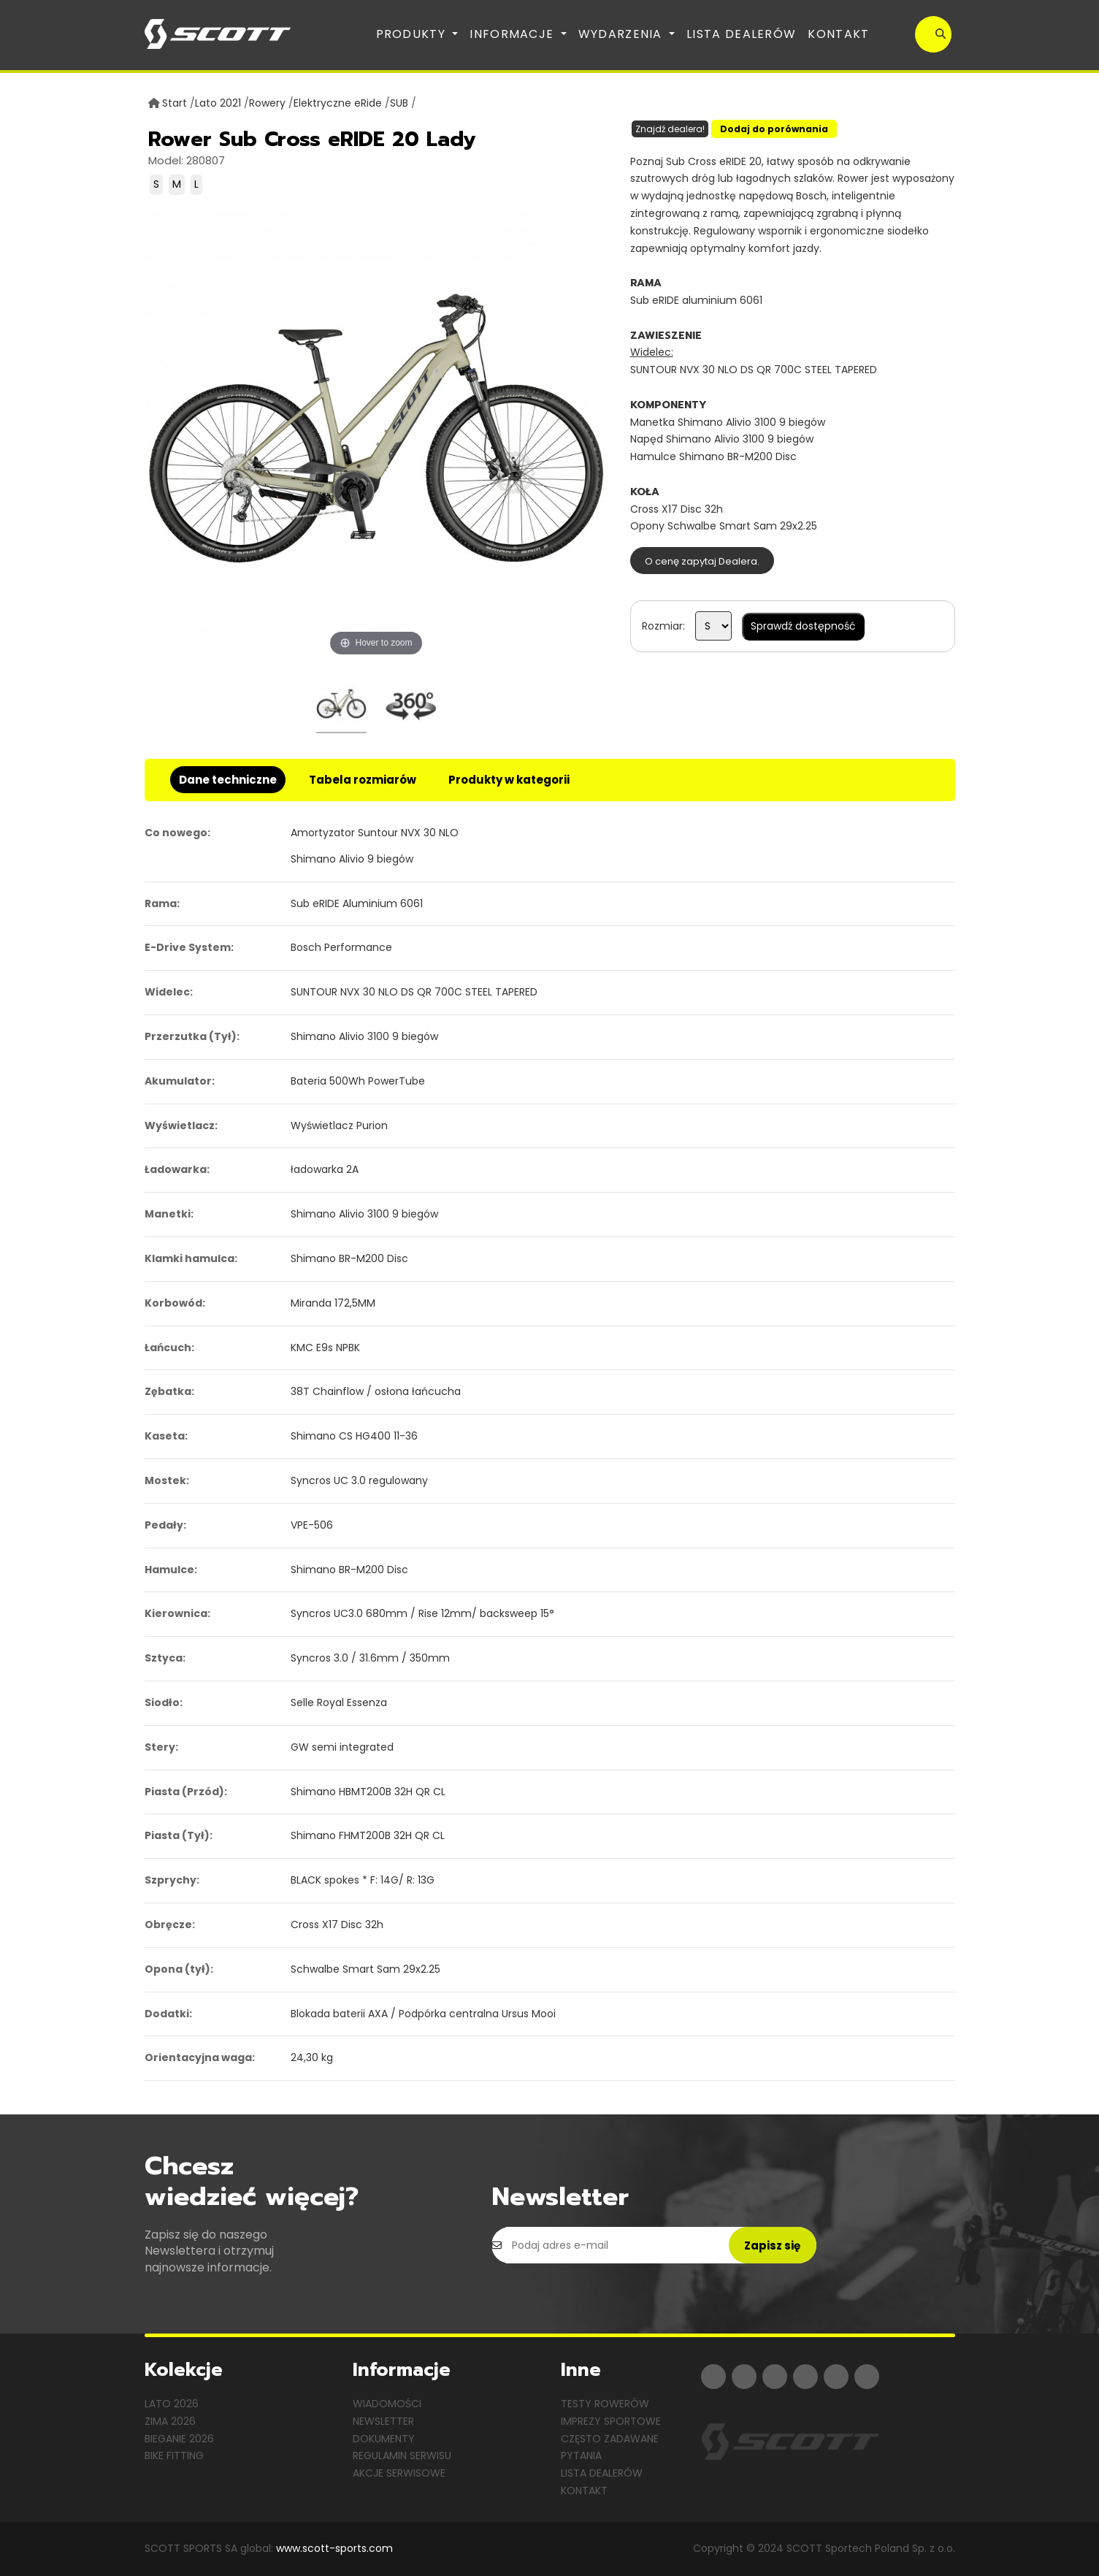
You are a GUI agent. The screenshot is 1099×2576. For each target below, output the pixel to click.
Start (174, 103)
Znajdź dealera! (670, 129)
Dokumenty (384, 2438)
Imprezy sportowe (611, 2421)
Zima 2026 (170, 2421)
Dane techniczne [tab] (228, 779)
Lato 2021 (218, 103)
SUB (399, 103)
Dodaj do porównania (774, 129)
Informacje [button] (513, 34)
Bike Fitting (174, 2455)
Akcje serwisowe (399, 2473)
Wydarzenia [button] (622, 34)
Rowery (267, 103)
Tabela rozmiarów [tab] (362, 779)
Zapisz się (772, 2245)
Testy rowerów (605, 2403)
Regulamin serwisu (402, 2455)
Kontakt (838, 34)
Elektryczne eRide (338, 103)
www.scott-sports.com (334, 2548)
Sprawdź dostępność (803, 626)
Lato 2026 (172, 2403)
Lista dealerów (741, 34)
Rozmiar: (663, 626)
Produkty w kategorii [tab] (509, 779)
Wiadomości (387, 2403)
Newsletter (383, 2421)
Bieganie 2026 (179, 2438)
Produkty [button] (413, 34)
